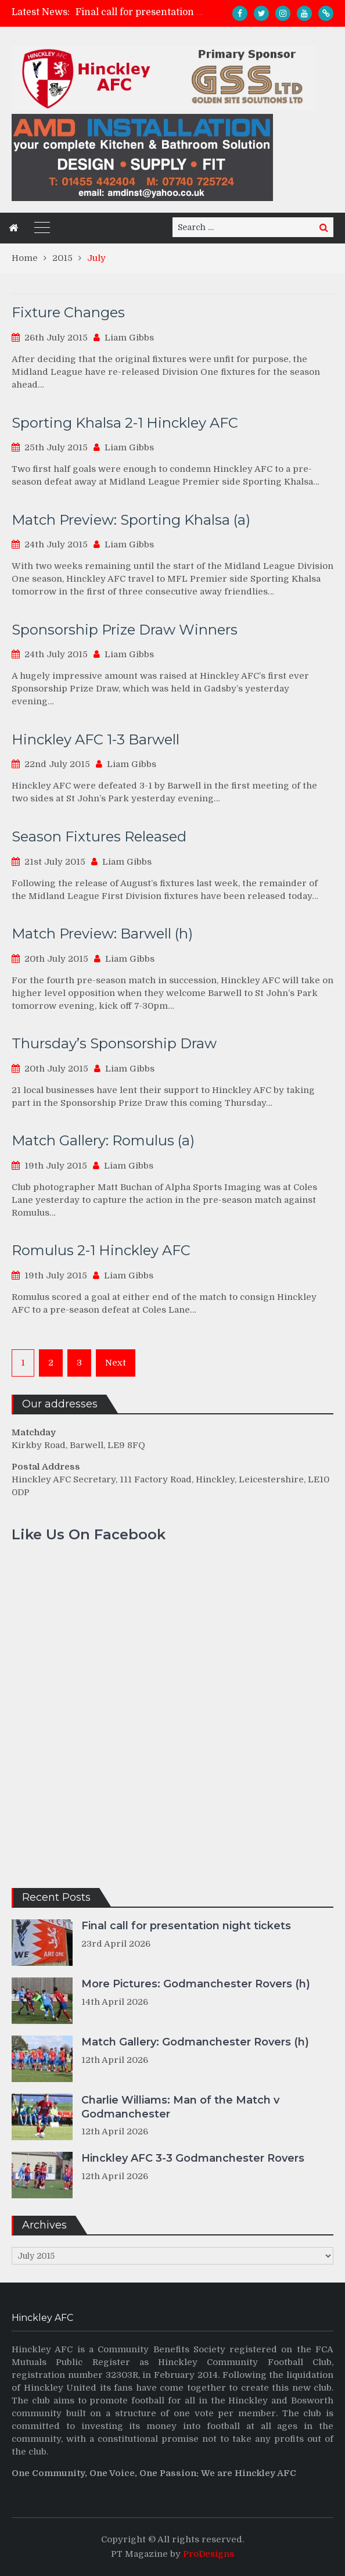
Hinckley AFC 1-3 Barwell (95, 739)
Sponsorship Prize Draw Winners (125, 629)
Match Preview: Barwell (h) (102, 933)
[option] (140, 12)
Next (115, 1362)
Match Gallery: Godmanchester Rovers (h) (195, 2042)
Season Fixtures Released (99, 836)
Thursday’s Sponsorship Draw (114, 1043)
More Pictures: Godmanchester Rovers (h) (195, 1983)
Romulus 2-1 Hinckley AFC (101, 1250)
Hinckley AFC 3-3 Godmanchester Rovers (192, 2158)
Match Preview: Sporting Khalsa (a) (131, 519)
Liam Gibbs (129, 337)
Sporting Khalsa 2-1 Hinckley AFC (125, 422)
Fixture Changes (68, 312)
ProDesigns (208, 2554)
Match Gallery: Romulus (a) (103, 1140)
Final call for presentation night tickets (165, 12)
